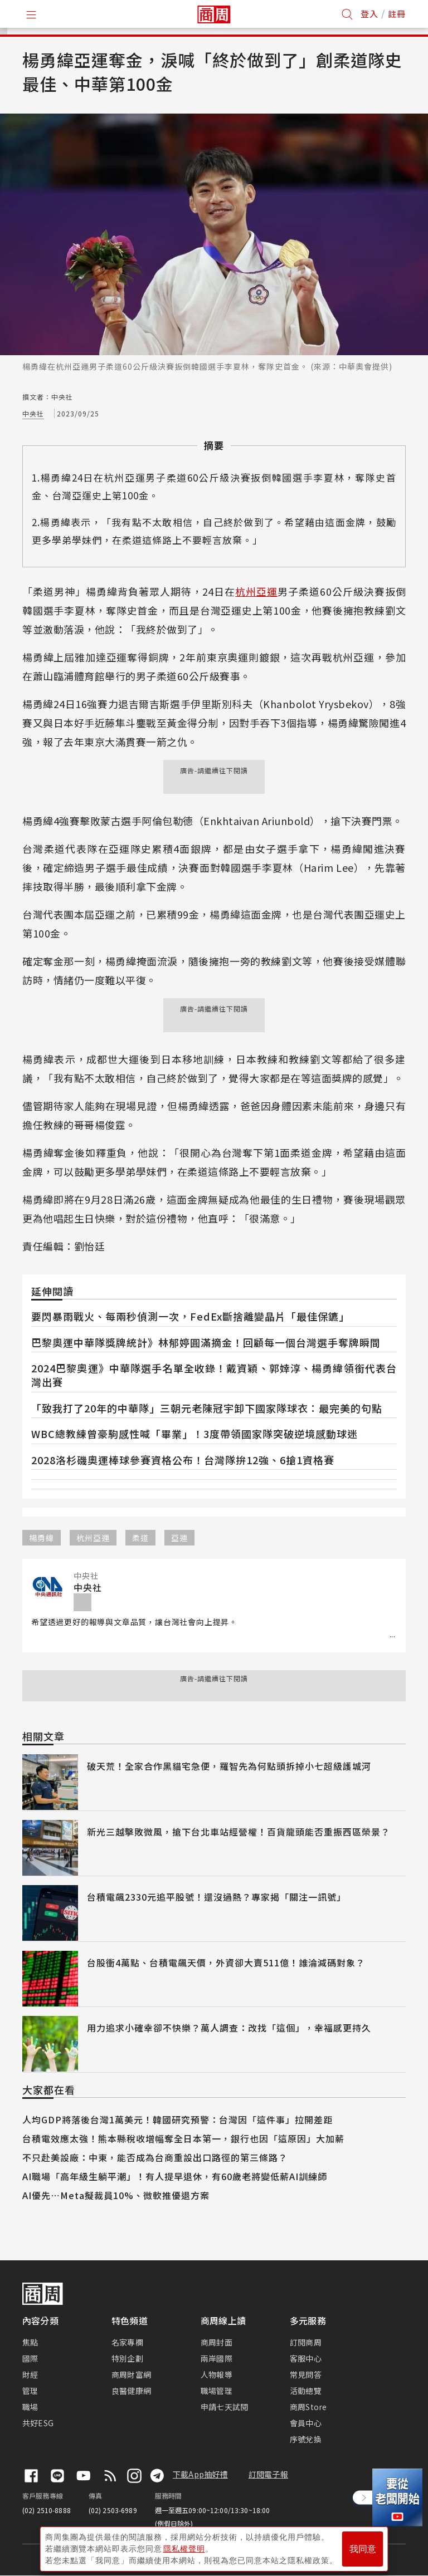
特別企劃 (127, 2358)
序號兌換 (306, 2439)
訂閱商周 (306, 2342)
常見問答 (306, 2374)
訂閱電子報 (268, 2474)
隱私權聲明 (184, 2548)
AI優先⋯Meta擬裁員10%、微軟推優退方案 (116, 2195)
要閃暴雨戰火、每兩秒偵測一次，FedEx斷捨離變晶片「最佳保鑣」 (190, 1316)
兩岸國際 (216, 2358)
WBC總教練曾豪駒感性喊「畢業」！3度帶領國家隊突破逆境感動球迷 (194, 1433)
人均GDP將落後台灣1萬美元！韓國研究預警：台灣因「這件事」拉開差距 (177, 2119)
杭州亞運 (256, 591)
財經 (30, 2374)
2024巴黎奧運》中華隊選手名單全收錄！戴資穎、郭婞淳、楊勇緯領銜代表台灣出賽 (214, 1375)
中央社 (33, 413)
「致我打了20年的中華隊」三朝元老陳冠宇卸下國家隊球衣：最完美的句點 (206, 1408)
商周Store (308, 2406)
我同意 (362, 2549)
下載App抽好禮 (200, 2474)
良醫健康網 (131, 2390)
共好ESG (38, 2422)
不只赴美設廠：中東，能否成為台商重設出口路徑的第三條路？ (155, 2157)
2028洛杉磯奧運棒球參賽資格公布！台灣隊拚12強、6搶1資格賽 (182, 1460)
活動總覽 (306, 2390)
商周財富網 (131, 2374)
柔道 (140, 1537)
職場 (30, 2406)
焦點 (30, 2342)
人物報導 (216, 2374)
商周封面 (216, 2342)
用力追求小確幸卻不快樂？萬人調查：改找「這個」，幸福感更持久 (229, 2027)
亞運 (179, 1537)
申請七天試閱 (224, 2406)
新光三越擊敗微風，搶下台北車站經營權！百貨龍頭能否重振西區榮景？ (238, 1831)
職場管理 (216, 2390)
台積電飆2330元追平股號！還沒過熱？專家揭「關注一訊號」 (216, 1896)
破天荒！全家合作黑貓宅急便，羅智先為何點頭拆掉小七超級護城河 (229, 1766)
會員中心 (306, 2422)
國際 (30, 2358)
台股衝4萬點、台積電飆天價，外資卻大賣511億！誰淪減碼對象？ (226, 1962)
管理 (30, 2390)
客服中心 (306, 2358)
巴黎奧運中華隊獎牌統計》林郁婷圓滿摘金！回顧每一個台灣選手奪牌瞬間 (206, 1342)
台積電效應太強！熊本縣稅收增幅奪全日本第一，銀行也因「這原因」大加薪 (183, 2138)
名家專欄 (127, 2342)
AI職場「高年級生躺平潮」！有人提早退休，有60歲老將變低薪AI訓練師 (174, 2176)
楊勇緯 (41, 1537)
